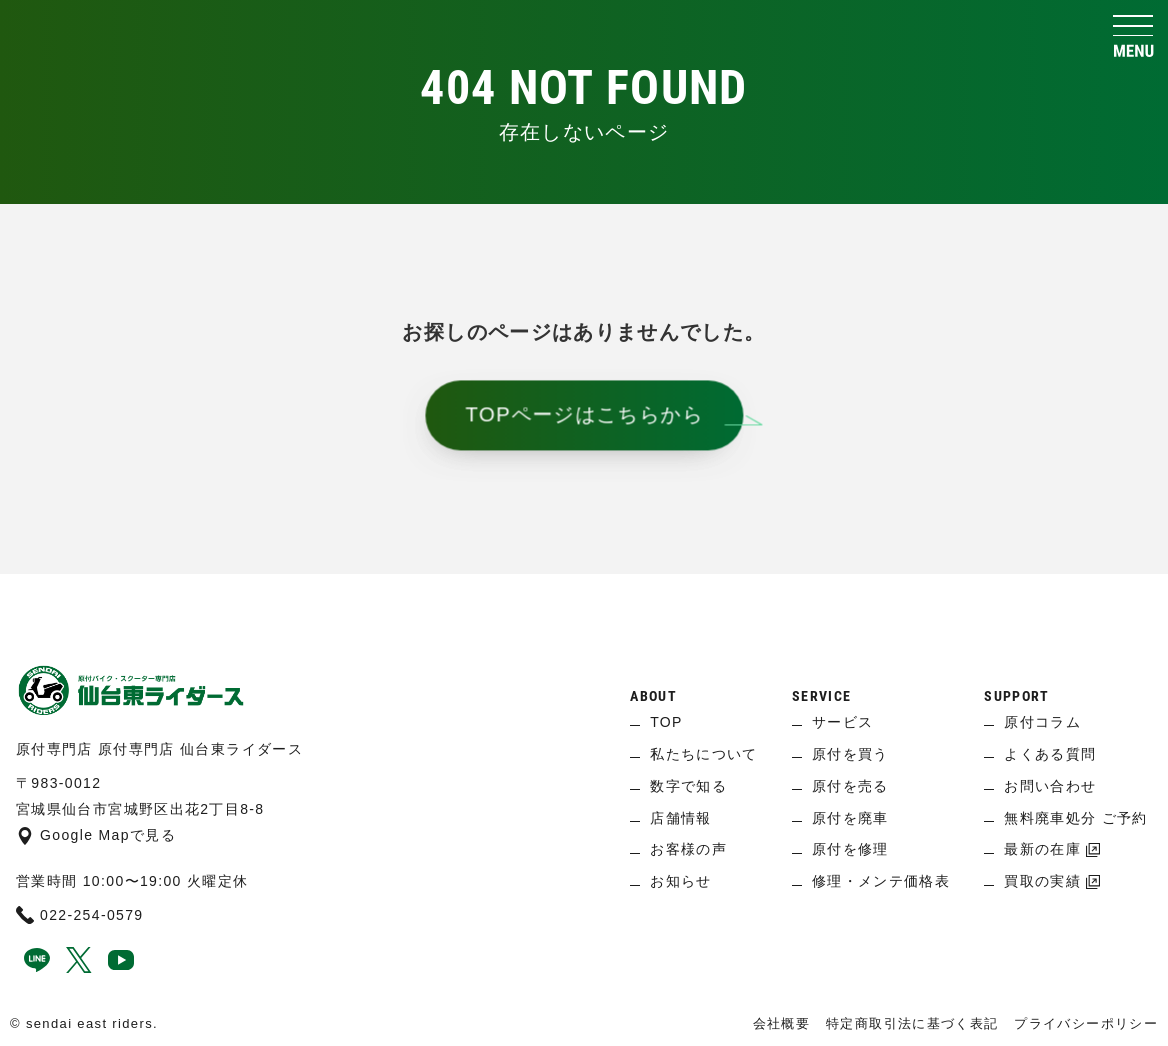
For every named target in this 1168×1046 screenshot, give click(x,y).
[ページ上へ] (584, 604)
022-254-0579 (80, 915)
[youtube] (121, 968)
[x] (79, 968)
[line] (37, 968)
